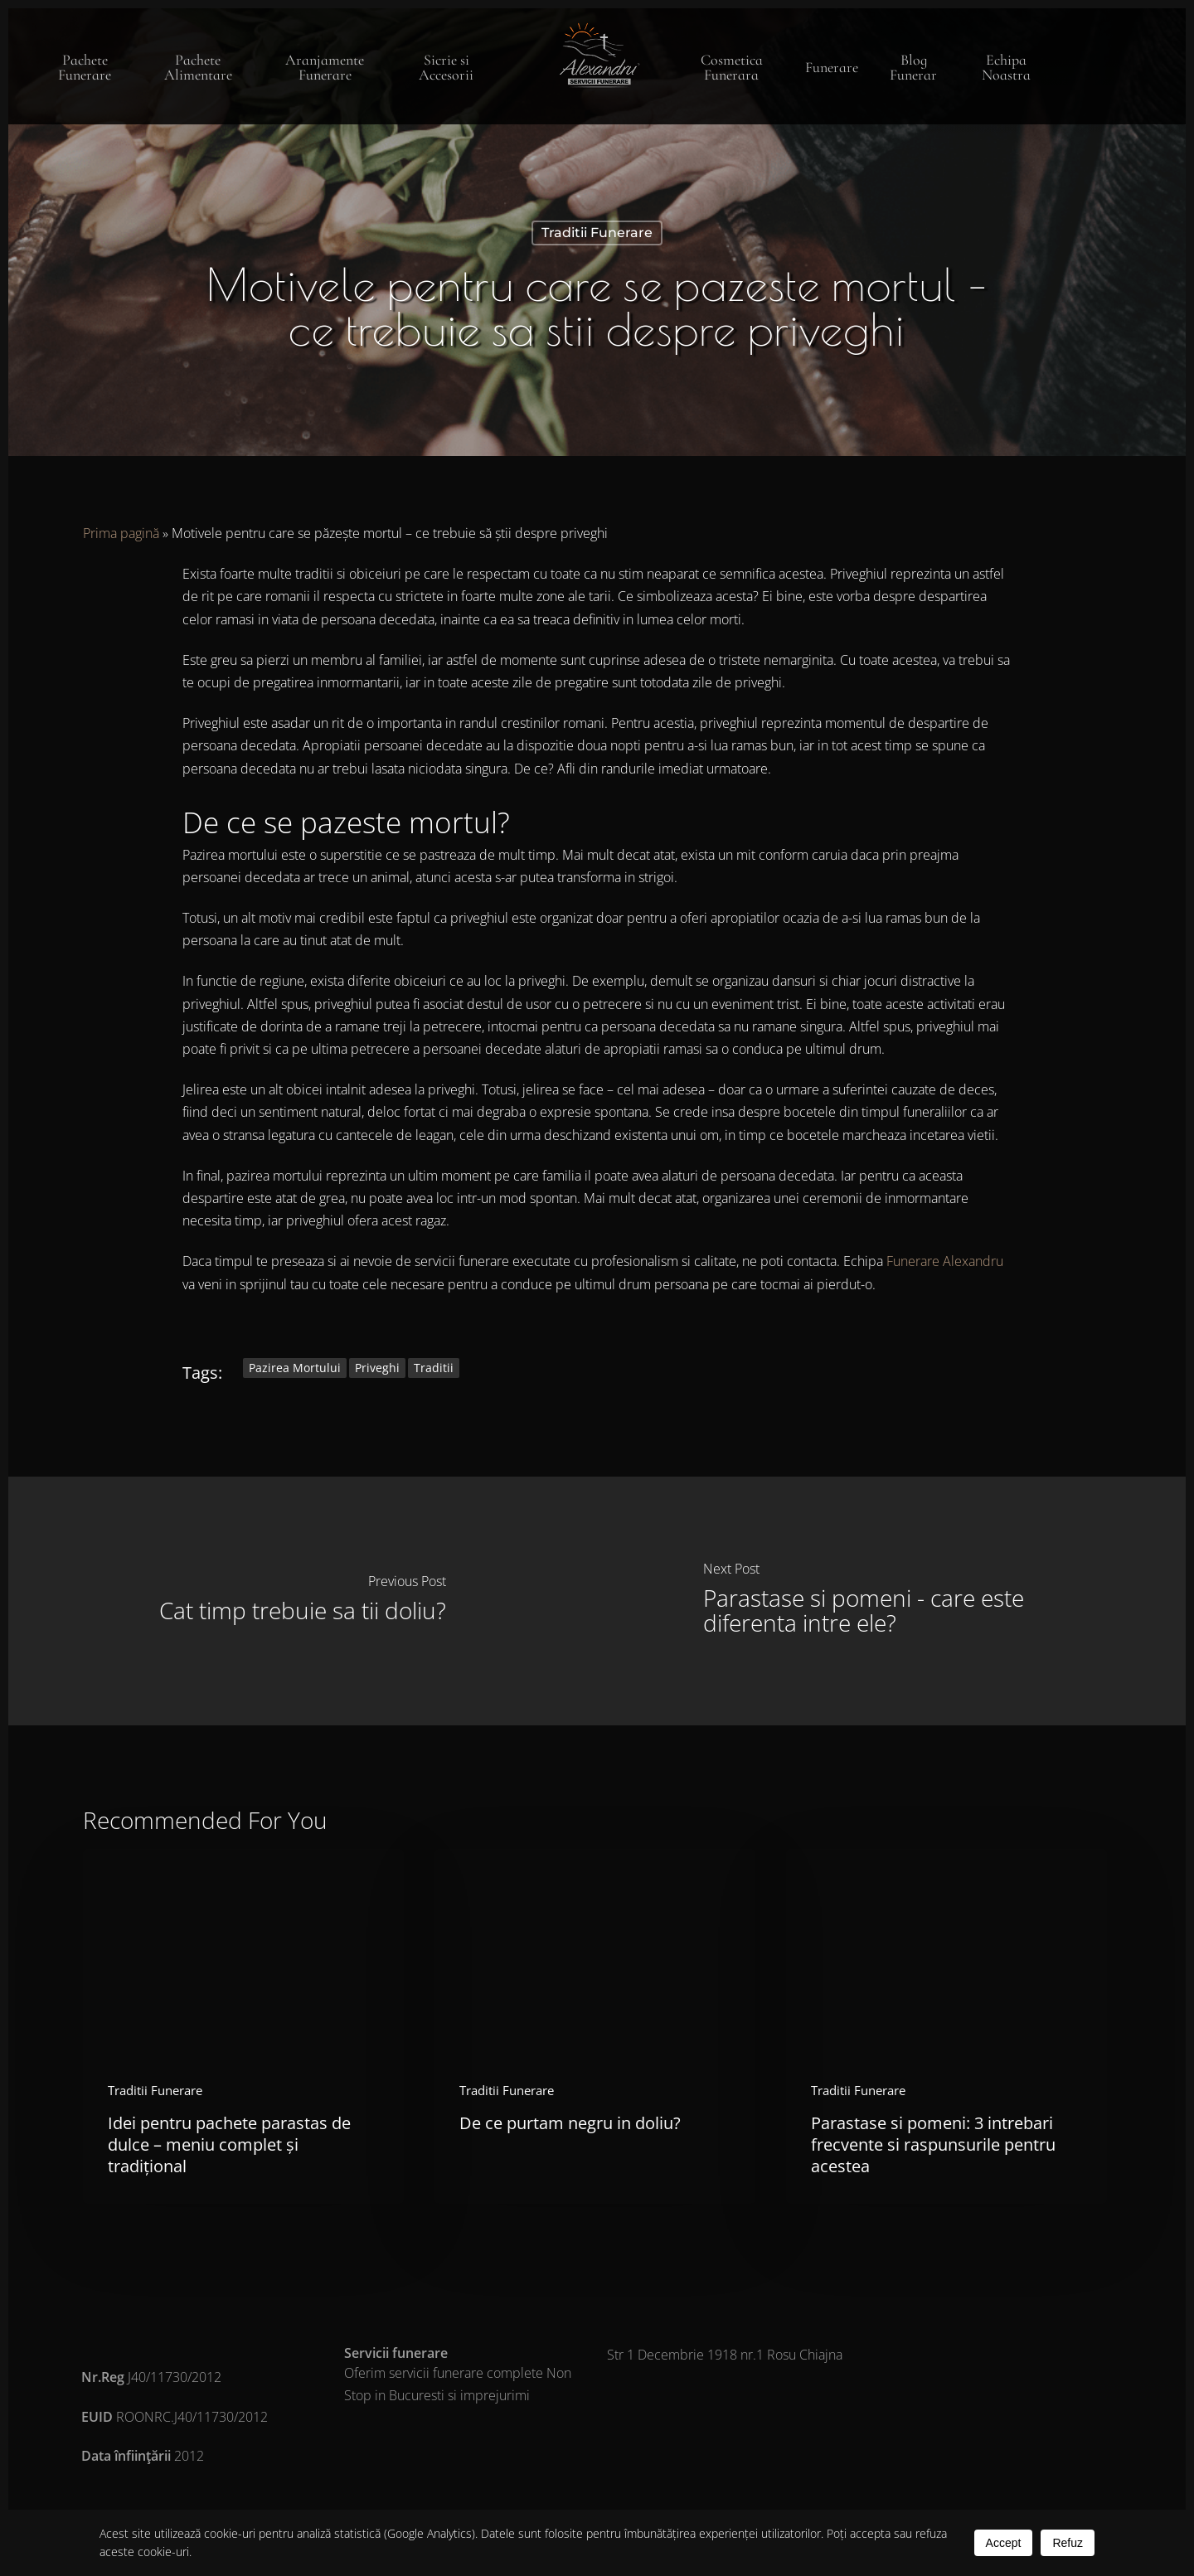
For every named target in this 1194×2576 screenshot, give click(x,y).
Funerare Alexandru (944, 1261)
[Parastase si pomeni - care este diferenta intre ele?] (891, 1601)
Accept (1004, 2542)
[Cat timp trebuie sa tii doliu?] (302, 1601)
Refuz (1067, 2542)
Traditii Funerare (597, 232)
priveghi (377, 1367)
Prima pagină (121, 533)
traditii (434, 1367)
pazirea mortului (295, 1367)
